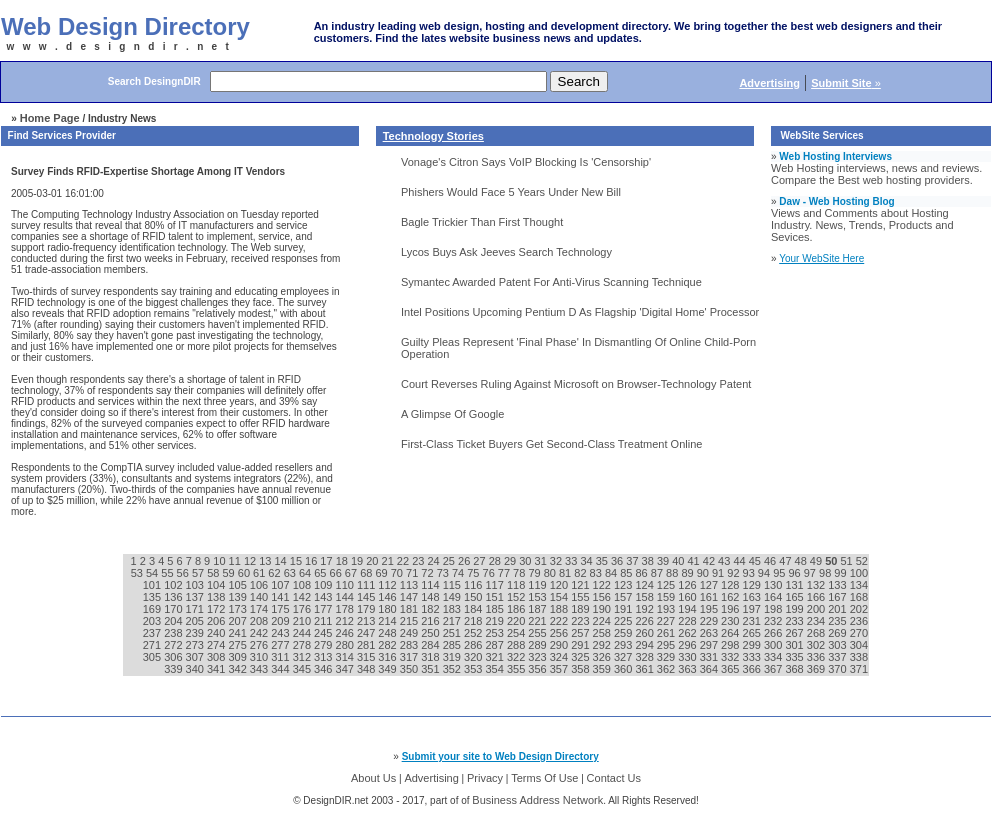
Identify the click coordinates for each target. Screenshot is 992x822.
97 (811, 573)
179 (367, 609)
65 (321, 573)
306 (174, 657)
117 (495, 585)
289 (538, 645)
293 (624, 645)
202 (859, 609)
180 (388, 609)
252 (474, 633)
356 (538, 669)
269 (838, 633)
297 (710, 645)
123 (624, 585)
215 (410, 621)
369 (817, 669)
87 (658, 573)
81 (566, 573)
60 (245, 573)
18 (343, 561)
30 (526, 561)
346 (324, 669)
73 (444, 573)
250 (431, 633)
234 (817, 621)
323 (538, 657)
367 (774, 669)
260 (645, 633)
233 (795, 621)
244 (303, 633)
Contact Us (614, 778)
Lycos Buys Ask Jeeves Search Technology (506, 252)
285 (453, 645)
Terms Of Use (544, 778)
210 (303, 621)
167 (838, 597)
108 (303, 585)
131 (795, 585)
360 (624, 669)
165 (795, 597)
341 (217, 669)
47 (786, 561)
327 (624, 657)
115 (453, 585)
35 (603, 561)
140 (260, 597)
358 (581, 669)
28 (496, 561)
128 (731, 585)
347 (346, 669)
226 (645, 621)
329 (667, 657)
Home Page (50, 118)
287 (495, 645)
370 (838, 669)
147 (410, 597)
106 (260, 585)
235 (838, 621)
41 (694, 561)
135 (153, 597)
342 (238, 669)
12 (251, 561)
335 (795, 657)
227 (667, 621)
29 (511, 561)
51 (847, 561)
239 (196, 633)
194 (688, 609)
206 (217, 621)
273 (196, 645)
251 (453, 633)
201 (838, 609)
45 (756, 561)
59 (229, 573)
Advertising (431, 778)
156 (603, 597)
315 (367, 657)
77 (505, 573)
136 (174, 597)
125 (667, 585)
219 (495, 621)
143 (324, 597)
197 (753, 609)
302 (817, 645)
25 (450, 561)
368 (795, 669)
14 (281, 561)
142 (303, 597)
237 (153, 633)
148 (431, 597)
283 (410, 645)
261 (667, 633)
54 (153, 573)
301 (795, 645)
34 (587, 561)
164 (774, 597)
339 (174, 669)
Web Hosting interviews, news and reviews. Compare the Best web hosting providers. (876, 174)
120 (560, 585)
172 (217, 609)
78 (520, 573)
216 (431, 621)
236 (859, 621)
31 (542, 561)
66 (337, 573)
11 (236, 561)
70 (398, 573)
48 (802, 561)
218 (474, 621)
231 (753, 621)
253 (495, 633)
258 (603, 633)
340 (196, 669)
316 (388, 657)
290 (560, 645)
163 (753, 597)
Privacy (485, 778)
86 (642, 573)
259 (624, 633)
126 (688, 585)
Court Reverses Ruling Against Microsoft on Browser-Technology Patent (576, 384)
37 (633, 561)
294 (645, 645)
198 (774, 609)
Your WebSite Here (821, 258)
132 (817, 585)
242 (260, 633)
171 (196, 609)
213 (367, 621)
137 (196, 597)
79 (535, 573)
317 (410, 657)
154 (560, 597)
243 (281, 633)
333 (753, 657)
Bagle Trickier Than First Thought (482, 222)
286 (474, 645)
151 (495, 597)
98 (826, 573)
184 (474, 609)
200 (817, 609)
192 (645, 609)
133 (838, 585)
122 (603, 585)
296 (688, 645)
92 (734, 573)
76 (490, 573)
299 (753, 645)
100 (859, 573)
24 (434, 561)
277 (281, 645)
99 (841, 573)
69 (382, 573)
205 (196, 621)
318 (431, 657)
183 (453, 609)
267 (795, 633)
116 (474, 585)
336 (817, 657)
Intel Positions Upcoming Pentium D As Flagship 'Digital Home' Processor (580, 312)
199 (795, 609)
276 (260, 645)
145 (367, 597)
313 (324, 657)
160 (688, 597)
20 (373, 561)
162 (731, 597)
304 (859, 645)
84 (612, 573)
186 (517, 609)
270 (859, 633)
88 (673, 573)
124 (645, 585)
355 (517, 669)
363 (688, 669)
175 (281, 609)
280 (346, 645)
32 (557, 561)
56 (184, 573)
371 (859, 669)
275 (238, 645)
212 (346, 621)
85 (627, 573)
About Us (373, 778)
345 (303, 669)
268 (817, 633)
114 (431, 585)
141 (281, 597)
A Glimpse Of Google (452, 414)
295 (667, 645)
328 (645, 657)
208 (260, 621)
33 (572, 561)
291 (581, 645)
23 (419, 561)
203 (153, 621)
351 (431, 669)
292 (603, 645)
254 (517, 633)
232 (774, 621)
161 (710, 597)
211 (324, 621)
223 (581, 621)
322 (517, 657)
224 (603, 621)
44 (740, 561)
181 (410, 609)
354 (495, 669)
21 (389, 561)
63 (291, 573)
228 (688, 621)
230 (731, 621)
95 (780, 573)
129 (753, 585)
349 (388, 669)
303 (838, 645)
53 (138, 573)
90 (704, 573)
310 (260, 657)
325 (581, 657)
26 (465, 561)
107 (281, 585)
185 (495, 609)
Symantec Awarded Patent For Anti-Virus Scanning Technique (551, 282)
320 (474, 657)
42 (710, 561)
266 (774, 633)
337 (838, 657)
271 (153, 645)
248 (388, 633)
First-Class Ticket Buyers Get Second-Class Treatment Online (551, 444)
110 (346, 585)
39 (664, 561)
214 (388, 621)
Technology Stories (433, 136)
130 (774, 585)
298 (731, 645)
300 (774, 645)
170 (174, 609)
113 (410, 585)
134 (859, 585)
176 (303, 609)
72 (428, 573)
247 (367, 633)
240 (217, 633)
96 (795, 573)
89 (688, 573)
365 (731, 669)
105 (238, 585)
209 (281, 621)
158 (645, 597)
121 (581, 585)
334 (774, 657)
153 (538, 597)
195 (710, 609)
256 (560, 633)
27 (480, 561)
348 (367, 669)
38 (649, 561)
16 (312, 561)
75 (474, 573)
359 (603, 669)
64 (306, 573)
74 (459, 573)
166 (817, 597)
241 (238, 633)
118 (517, 585)
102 (174, 585)
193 (667, 609)
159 (667, 597)
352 (453, 669)
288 (517, 645)
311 (281, 657)
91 (719, 573)
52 (862, 561)
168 (859, 597)
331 (710, 657)
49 (817, 561)
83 (597, 573)
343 (260, 669)
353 (474, 669)
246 (346, 633)
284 (431, 645)
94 (765, 573)
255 (538, 633)
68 (367, 573)
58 (214, 573)
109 (324, 585)
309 (238, 657)
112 (388, 585)
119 (538, 585)
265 (753, 633)
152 (517, 597)
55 (168, 573)
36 (618, 561)
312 (303, 657)
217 (453, 621)
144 (346, 597)
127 (710, 585)
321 (495, 657)
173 (238, 609)
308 (217, 657)
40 (679, 561)
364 (710, 669)
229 (710, 621)
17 (327, 561)
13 (266, 561)
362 (667, 669)
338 (859, 657)
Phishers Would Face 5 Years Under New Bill (511, 192)
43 (725, 561)
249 (410, 633)
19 (358, 561)
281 (367, 645)
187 (538, 609)
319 (453, 657)
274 (217, 645)
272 (174, 645)
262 (688, 633)
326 (603, 657)
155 (581, 597)
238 (174, 633)
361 (645, 669)
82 (581, 573)
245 (324, 633)
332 (731, 657)
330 (688, 657)
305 (153, 657)
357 (560, 669)
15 (297, 561)
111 (367, 585)
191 (624, 609)
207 (238, 621)
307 (196, 657)
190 (603, 609)
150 (474, 597)
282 (388, 645)
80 (551, 573)
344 (281, 669)
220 (517, 621)
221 (538, 621)
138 (217, 597)
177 (324, 609)
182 (431, 609)
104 (217, 585)
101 (153, 585)
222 (560, 621)
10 (220, 561)
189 (581, 609)
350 (410, 669)
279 (324, 645)
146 (388, 597)
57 (199, 573)
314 (346, 657)
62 (275, 573)
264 (731, 633)
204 (174, 621)
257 (581, 633)
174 (260, 609)
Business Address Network (537, 800)
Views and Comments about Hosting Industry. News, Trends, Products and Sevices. (862, 225)
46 (771, 561)
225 (624, 621)
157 (624, 597)
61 (260, 573)
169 (153, 609)
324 (560, 657)
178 (346, 609)
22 (404, 561)
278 (303, 645)
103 (196, 585)
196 (731, 609)
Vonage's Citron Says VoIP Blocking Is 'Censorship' (526, 162)
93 (750, 573)
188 (560, 609)
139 (238, 597)
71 (413, 573)
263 (710, 633)
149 (453, 597)
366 (753, 669)
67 (352, 573)
